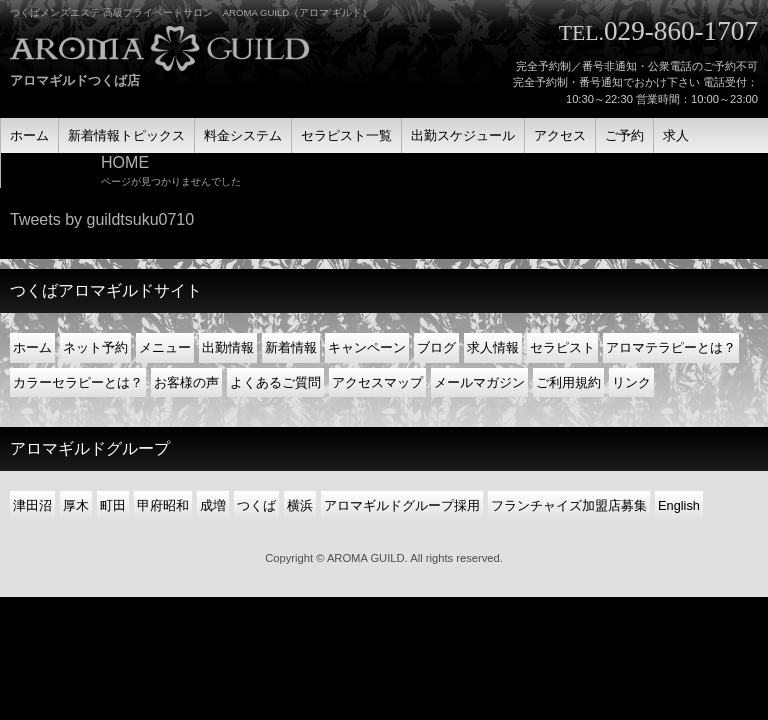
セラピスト (562, 347)
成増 (213, 505)
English (679, 505)
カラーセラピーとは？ (78, 382)
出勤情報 (228, 347)
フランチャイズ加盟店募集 (569, 505)
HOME (125, 162)
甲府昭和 (163, 505)
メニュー (165, 347)
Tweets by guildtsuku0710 (102, 219)
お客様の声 (186, 382)
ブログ (436, 347)
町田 (113, 505)
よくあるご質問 (275, 382)
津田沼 (32, 505)
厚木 (76, 505)
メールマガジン (479, 382)
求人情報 (493, 347)
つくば (256, 505)
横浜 (300, 505)
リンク (631, 382)
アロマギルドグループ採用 (402, 505)
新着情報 (291, 347)
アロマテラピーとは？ (671, 347)
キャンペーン (367, 347)
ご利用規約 (568, 382)
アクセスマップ (377, 382)
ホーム (32, 347)
